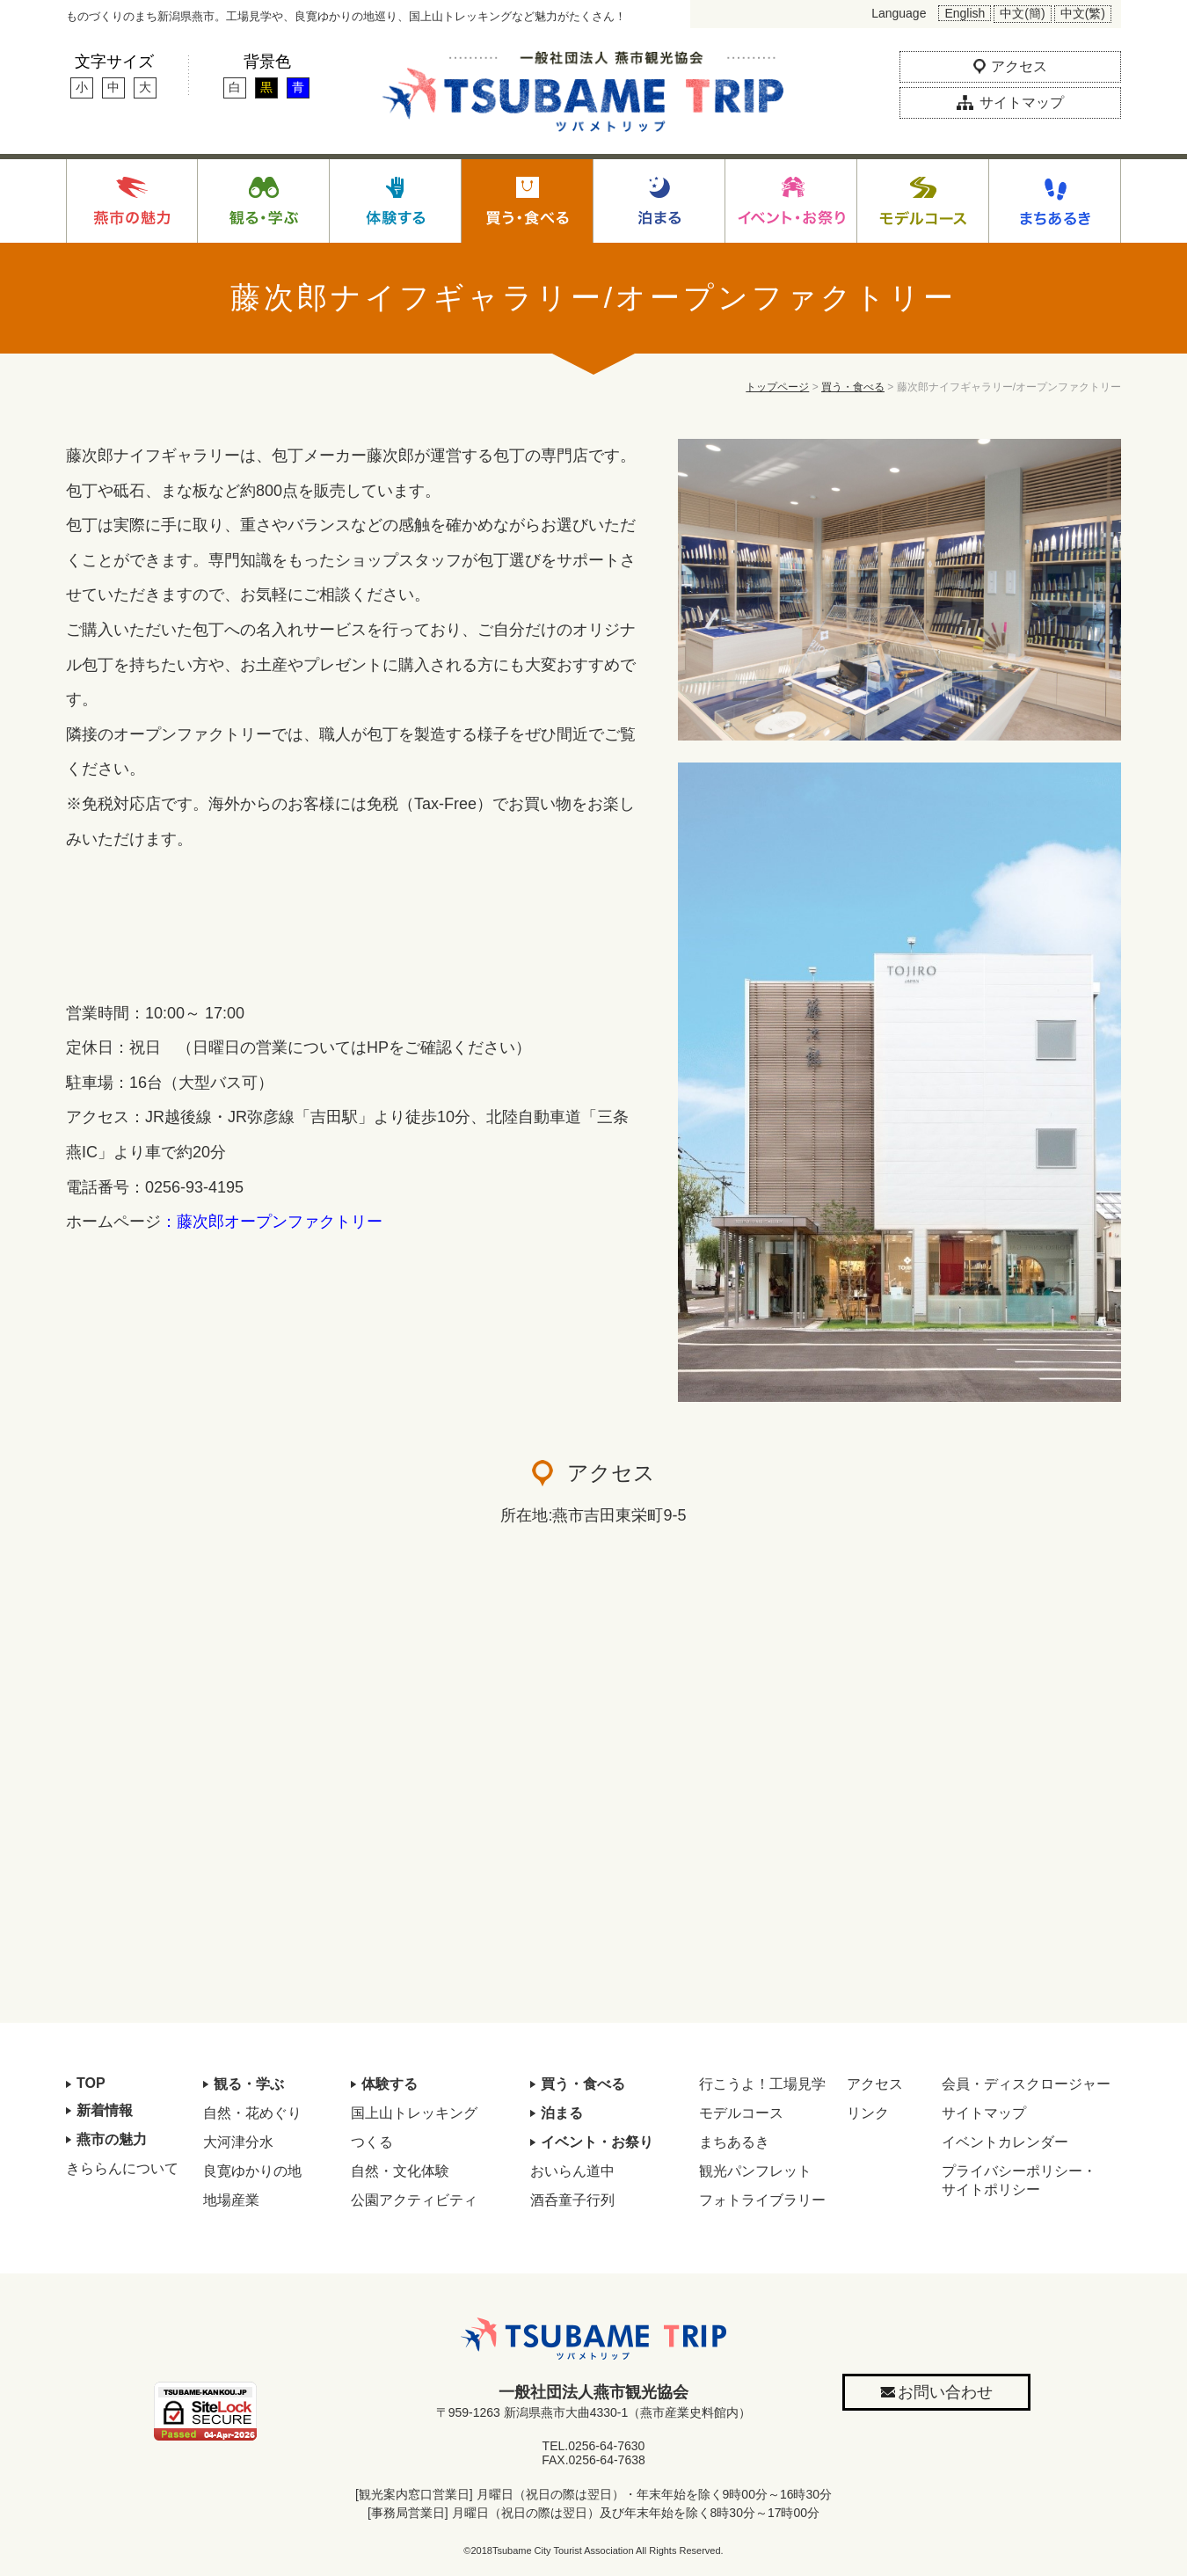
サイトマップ (984, 2112)
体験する (389, 2083)
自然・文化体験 (400, 2171)
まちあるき (734, 2142)
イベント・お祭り (597, 2142)
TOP (91, 2083)
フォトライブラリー (762, 2200)
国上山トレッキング (414, 2112)
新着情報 (104, 2110)
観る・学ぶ (249, 2083)
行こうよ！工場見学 (762, 2083)
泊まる (562, 2112)
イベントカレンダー (1005, 2142)
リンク (868, 2112)
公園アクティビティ (414, 2200)
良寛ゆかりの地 (252, 2171)
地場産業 (231, 2200)
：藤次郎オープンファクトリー (271, 1221)
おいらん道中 (572, 2171)
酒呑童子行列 (572, 2200)
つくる (372, 2142)
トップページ (777, 387)
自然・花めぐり (252, 2112)
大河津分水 (238, 2142)
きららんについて (122, 2168)
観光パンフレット (755, 2171)
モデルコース (741, 2112)
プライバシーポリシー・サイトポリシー (1019, 2180)
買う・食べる (853, 387)
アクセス (875, 2083)
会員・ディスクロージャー (1026, 2083)
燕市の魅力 (111, 2139)
